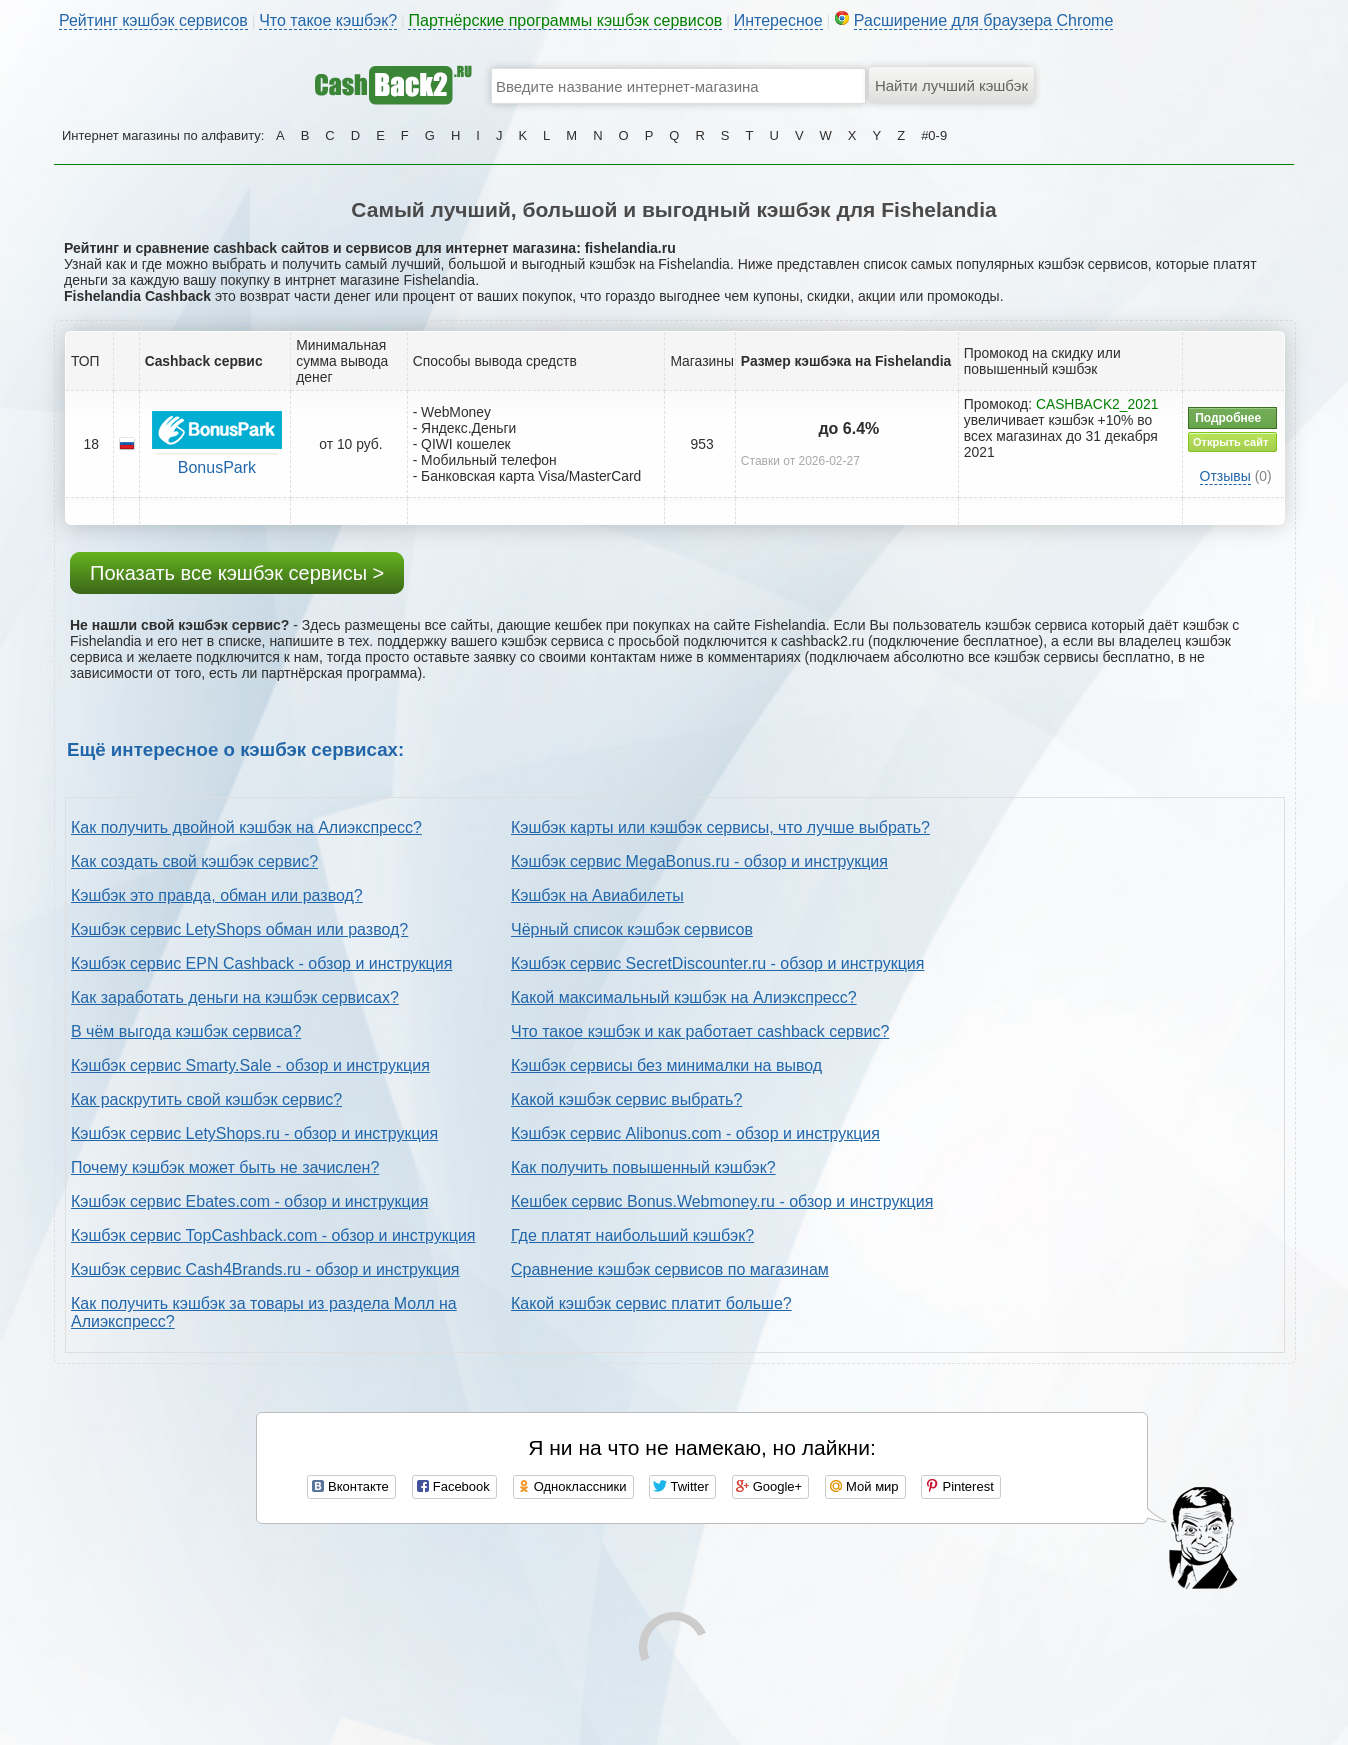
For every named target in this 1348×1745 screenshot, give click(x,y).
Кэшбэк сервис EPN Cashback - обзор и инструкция (261, 963)
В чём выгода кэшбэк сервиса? (186, 1031)
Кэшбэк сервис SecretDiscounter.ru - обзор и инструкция (717, 963)
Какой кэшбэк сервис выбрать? (626, 1099)
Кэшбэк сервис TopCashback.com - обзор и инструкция (273, 1235)
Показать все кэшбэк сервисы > (237, 573)
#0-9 (934, 135)
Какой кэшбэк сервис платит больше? (651, 1303)
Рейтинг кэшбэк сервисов (153, 20)
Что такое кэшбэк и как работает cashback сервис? (700, 1031)
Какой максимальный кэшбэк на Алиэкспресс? (684, 997)
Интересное (778, 20)
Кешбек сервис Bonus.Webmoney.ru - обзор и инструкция (722, 1201)
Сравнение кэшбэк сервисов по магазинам (670, 1269)
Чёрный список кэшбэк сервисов (632, 929)
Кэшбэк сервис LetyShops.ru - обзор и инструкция (254, 1133)
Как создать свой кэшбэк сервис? (194, 861)
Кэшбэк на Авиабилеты (597, 895)
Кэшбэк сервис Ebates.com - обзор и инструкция (249, 1201)
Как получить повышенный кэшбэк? (643, 1167)
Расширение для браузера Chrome (984, 20)
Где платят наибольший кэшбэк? (632, 1235)
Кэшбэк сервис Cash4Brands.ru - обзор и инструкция (265, 1269)
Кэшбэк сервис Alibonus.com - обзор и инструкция (695, 1133)
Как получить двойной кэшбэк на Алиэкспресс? (246, 827)
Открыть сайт (1230, 442)
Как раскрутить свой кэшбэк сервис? (206, 1099)
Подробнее (1228, 418)
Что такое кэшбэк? (328, 20)
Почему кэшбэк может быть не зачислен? (225, 1167)
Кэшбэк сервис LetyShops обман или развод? (239, 929)
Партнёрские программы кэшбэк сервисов (565, 20)
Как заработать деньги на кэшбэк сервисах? (235, 997)
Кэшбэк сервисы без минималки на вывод (666, 1065)
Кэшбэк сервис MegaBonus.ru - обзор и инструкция (699, 861)
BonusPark (217, 467)
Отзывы (1225, 476)
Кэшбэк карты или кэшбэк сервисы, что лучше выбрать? (720, 827)
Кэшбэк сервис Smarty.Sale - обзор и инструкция (250, 1065)
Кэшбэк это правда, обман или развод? (217, 895)
